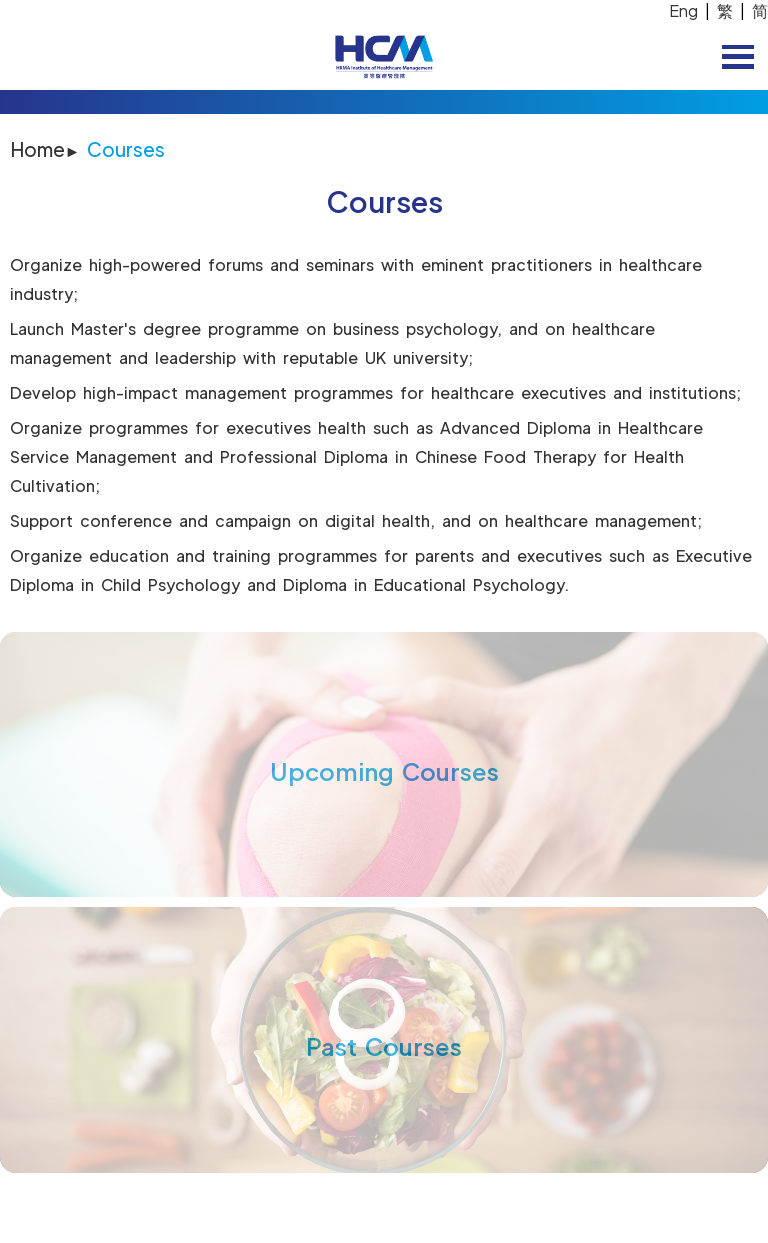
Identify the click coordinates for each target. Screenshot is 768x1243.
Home (37, 149)
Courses (126, 149)
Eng (683, 10)
